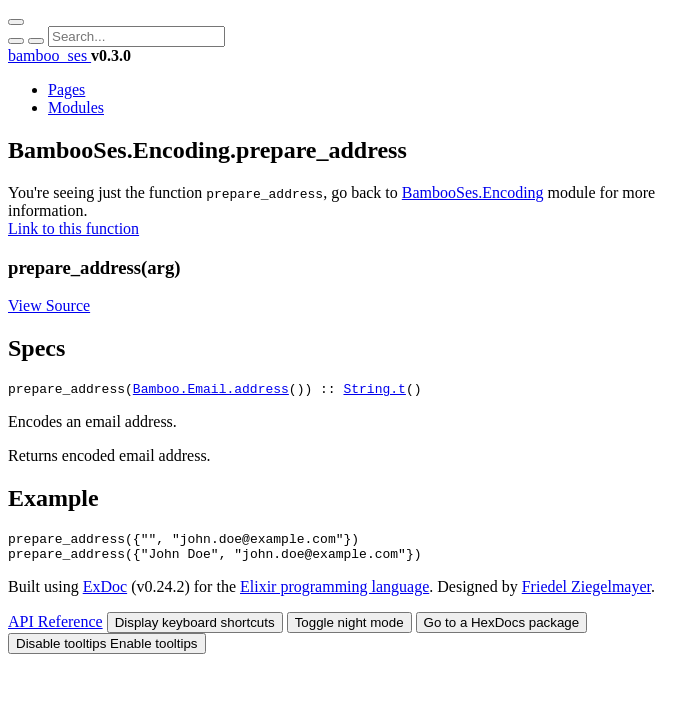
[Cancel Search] (36, 41)
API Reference (55, 630)
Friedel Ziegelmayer (586, 595)
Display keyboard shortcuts (195, 631)
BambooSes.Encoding (473, 192)
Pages (66, 89)
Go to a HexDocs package (502, 631)
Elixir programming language (334, 595)
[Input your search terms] (136, 36)
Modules (76, 107)
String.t (374, 391)
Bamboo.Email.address (211, 391)
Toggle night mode (349, 631)
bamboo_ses (49, 55)
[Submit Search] (16, 41)
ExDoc (105, 595)
